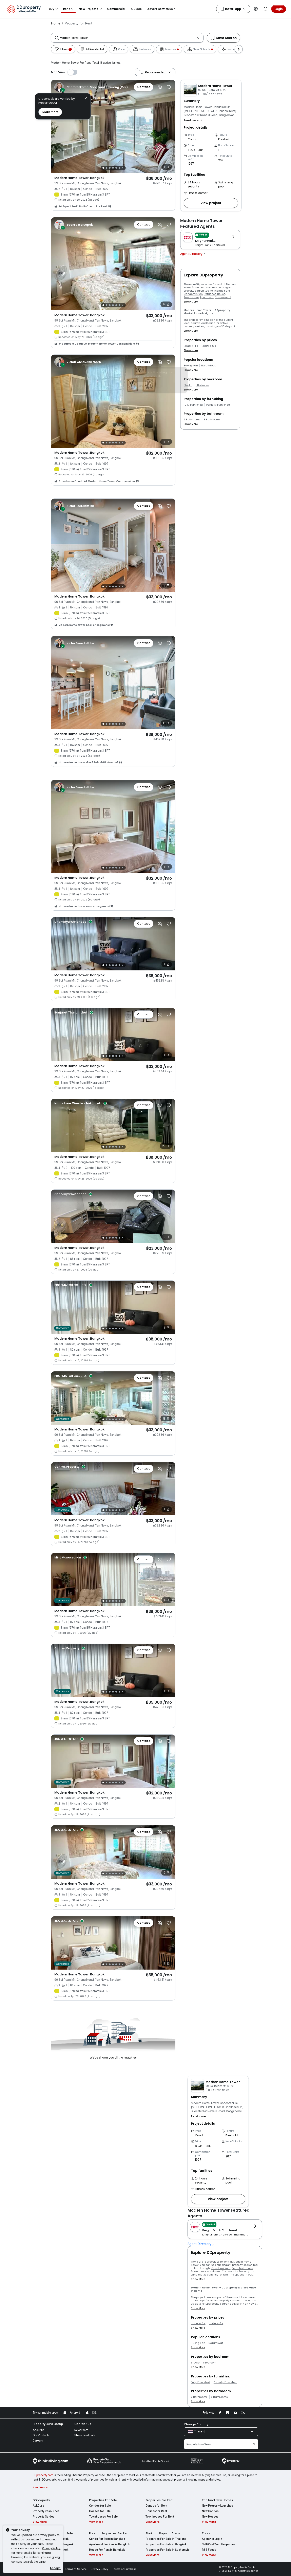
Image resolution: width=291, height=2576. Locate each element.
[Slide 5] (116, 168)
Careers (38, 2440)
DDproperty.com (43, 2475)
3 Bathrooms (212, 419)
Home (55, 23)
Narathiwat (208, 365)
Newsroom (81, 2430)
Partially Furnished (218, 404)
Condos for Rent (156, 2505)
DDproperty (41, 2500)
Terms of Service (76, 2569)
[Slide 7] (122, 167)
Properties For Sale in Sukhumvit (167, 2549)
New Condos (210, 2511)
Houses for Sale (100, 2511)
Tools (206, 2533)
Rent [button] (69, 8)
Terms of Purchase (124, 2569)
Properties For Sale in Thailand (166, 2538)
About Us (38, 2430)
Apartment (207, 297)
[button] (193, 120)
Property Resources (46, 2511)
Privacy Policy (51, 2548)
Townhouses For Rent (160, 2516)
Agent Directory (193, 254)
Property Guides (43, 2516)
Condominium (193, 294)
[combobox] (127, 37)
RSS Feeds (209, 2549)
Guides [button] (136, 9)
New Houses (210, 2516)
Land (194, 2274)
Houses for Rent (156, 2511)
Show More (191, 301)
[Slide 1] (103, 168)
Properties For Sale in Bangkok (166, 2544)
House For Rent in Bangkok (107, 2549)
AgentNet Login (212, 2538)
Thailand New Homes (217, 2500)
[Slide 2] (106, 168)
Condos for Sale (100, 2505)
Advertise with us (162, 8)
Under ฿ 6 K (209, 346)
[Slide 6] (119, 168)
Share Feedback (84, 2435)
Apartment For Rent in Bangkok (109, 2544)
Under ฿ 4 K (191, 346)
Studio (188, 385)
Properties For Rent (160, 2500)
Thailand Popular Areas (163, 2533)
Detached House (214, 294)
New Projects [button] (91, 8)
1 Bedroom (202, 385)
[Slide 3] (110, 168)
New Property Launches (217, 2505)
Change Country (196, 2424)
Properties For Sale (103, 2500)
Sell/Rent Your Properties (218, 2544)
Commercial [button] (116, 9)
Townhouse (191, 297)
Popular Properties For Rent (109, 2533)
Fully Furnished (193, 404)
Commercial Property (235, 2271)
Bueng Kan (191, 365)
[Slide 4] (113, 168)
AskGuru (38, 2505)
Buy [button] (54, 8)
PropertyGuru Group (48, 2424)
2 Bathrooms (192, 419)
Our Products (41, 2435)
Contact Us (82, 2424)
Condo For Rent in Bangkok (107, 2538)
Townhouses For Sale (103, 2516)
